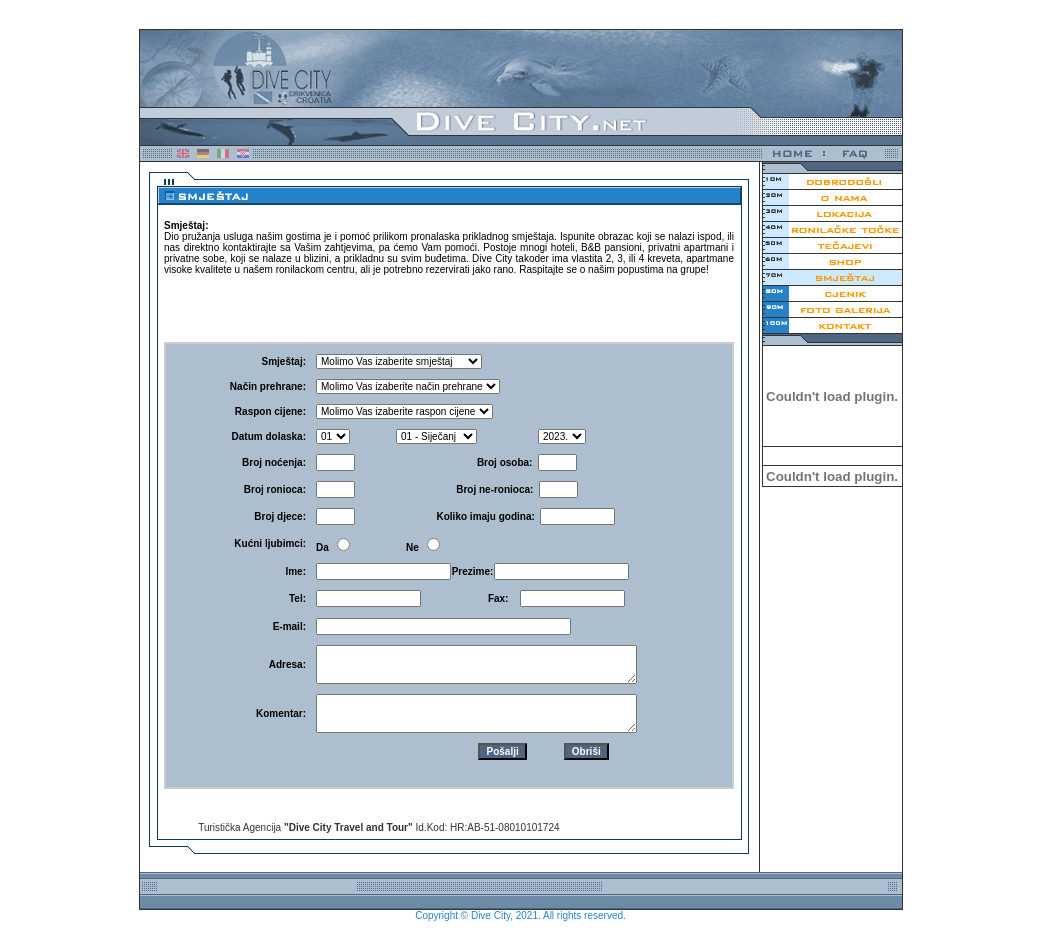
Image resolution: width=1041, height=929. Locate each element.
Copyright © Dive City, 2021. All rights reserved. (520, 915)
